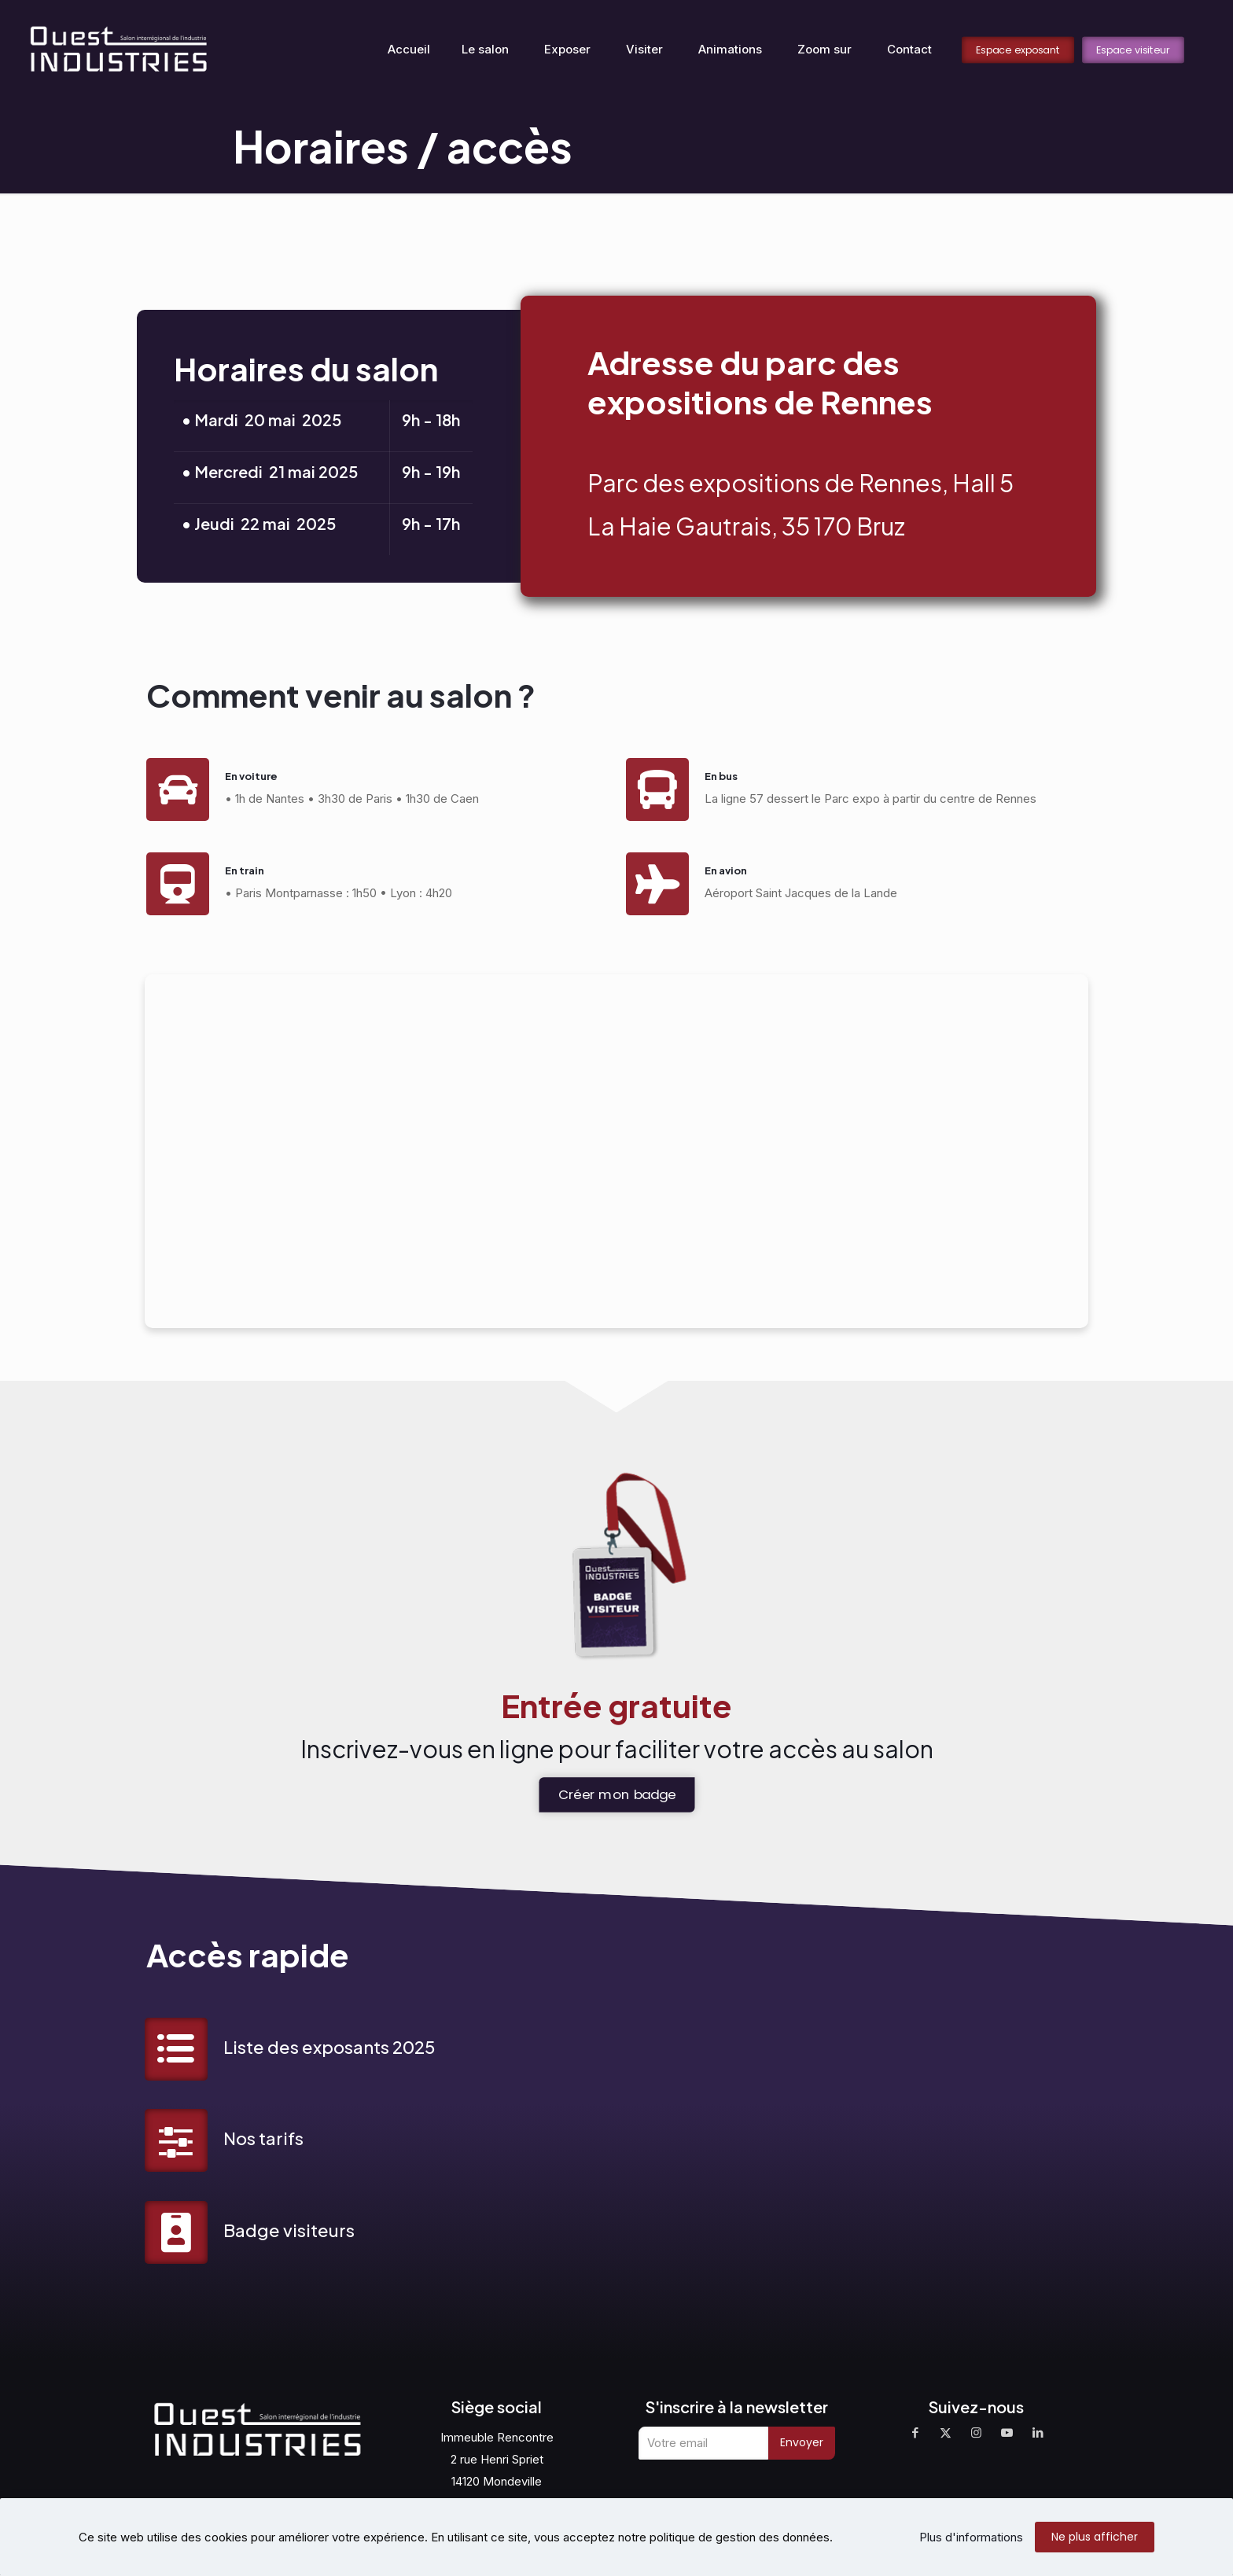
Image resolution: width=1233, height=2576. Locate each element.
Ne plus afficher (1094, 2537)
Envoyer (801, 2443)
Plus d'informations (971, 2537)
